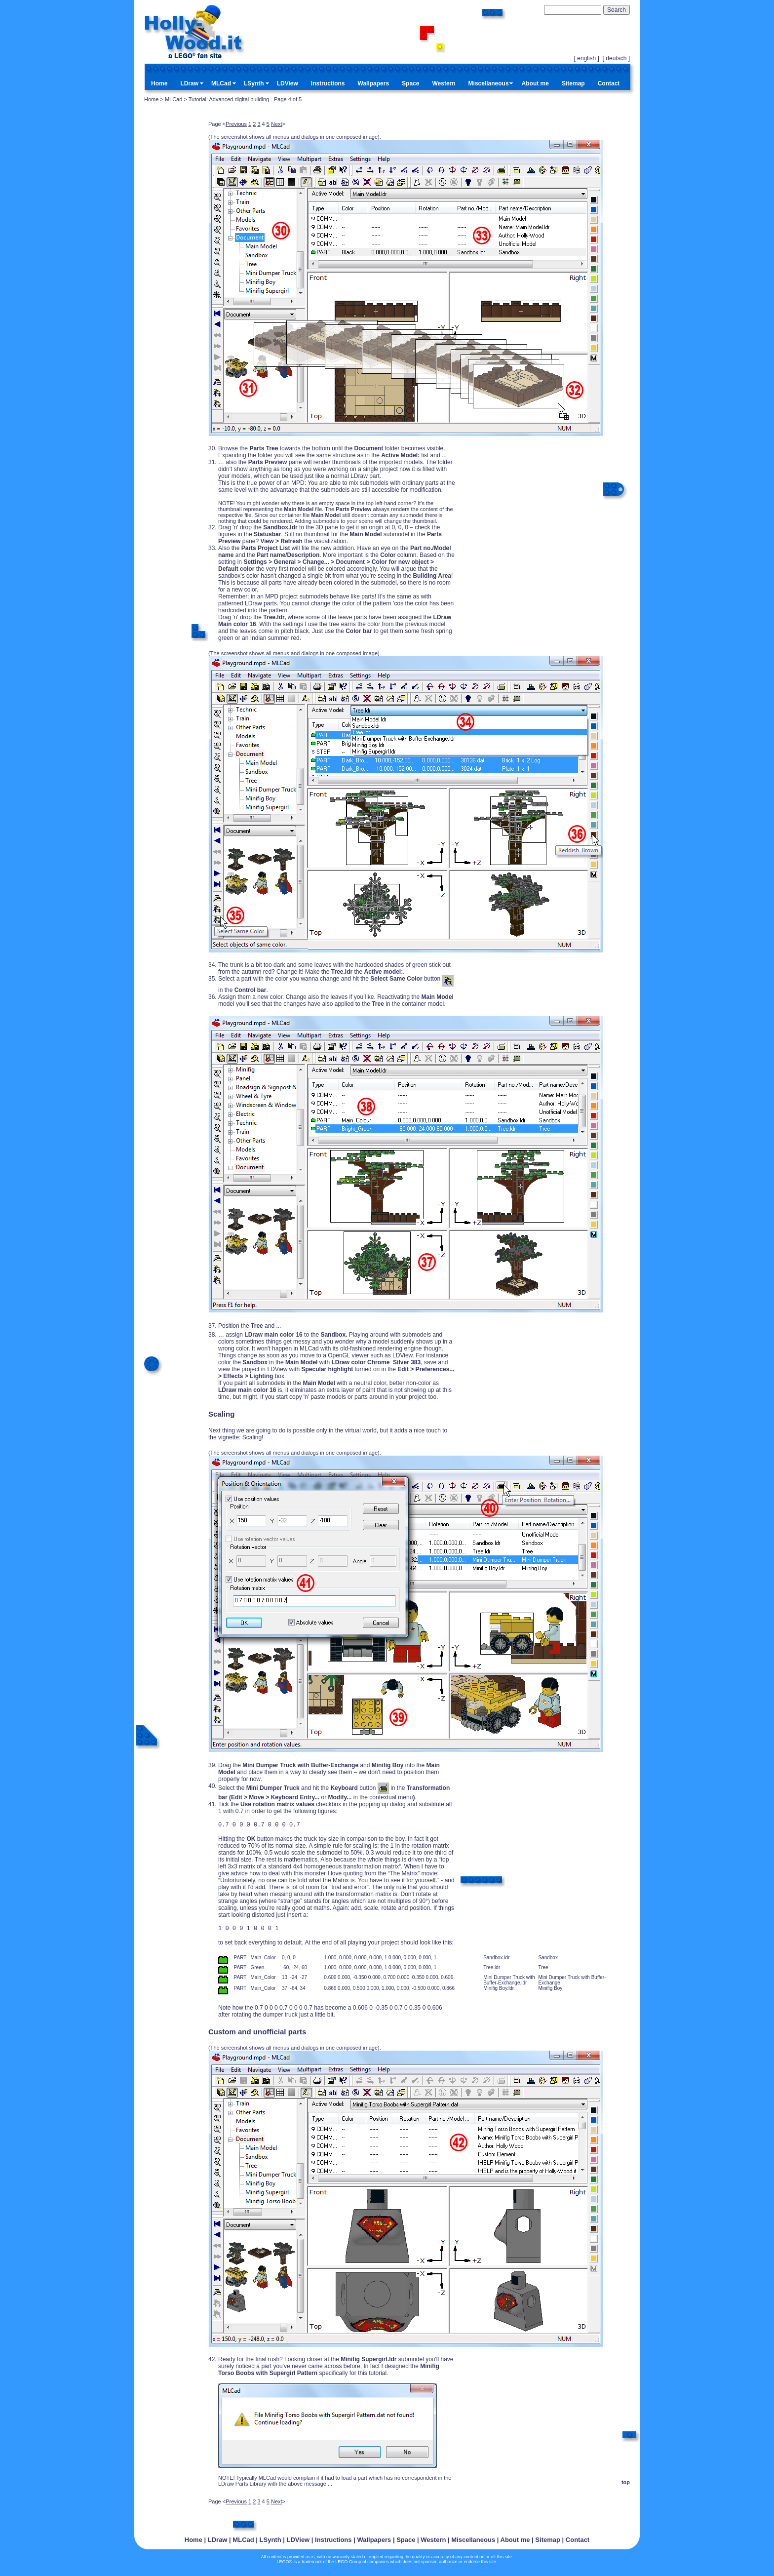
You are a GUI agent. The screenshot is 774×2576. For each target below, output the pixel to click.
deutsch (616, 58)
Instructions (328, 83)
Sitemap (573, 83)
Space (410, 83)
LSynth (254, 83)
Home (159, 83)
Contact (609, 83)
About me (535, 83)
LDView (287, 83)
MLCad (221, 83)
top (625, 2485)
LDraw (189, 83)
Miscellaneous (488, 83)
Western (443, 83)
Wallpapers (373, 83)
